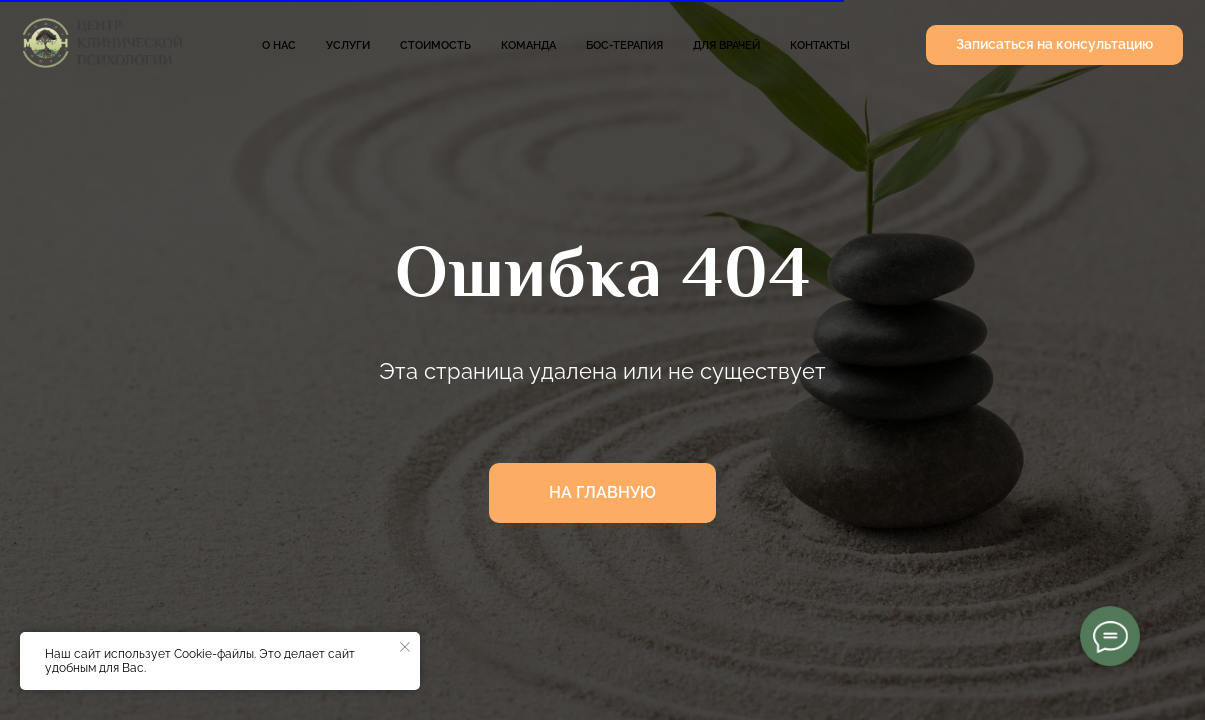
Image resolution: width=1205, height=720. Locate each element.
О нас (279, 45)
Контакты (820, 45)
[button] (1054, 45)
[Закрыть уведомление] (405, 647)
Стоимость (435, 45)
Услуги (348, 45)
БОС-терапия (624, 45)
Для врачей (726, 45)
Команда (528, 45)
